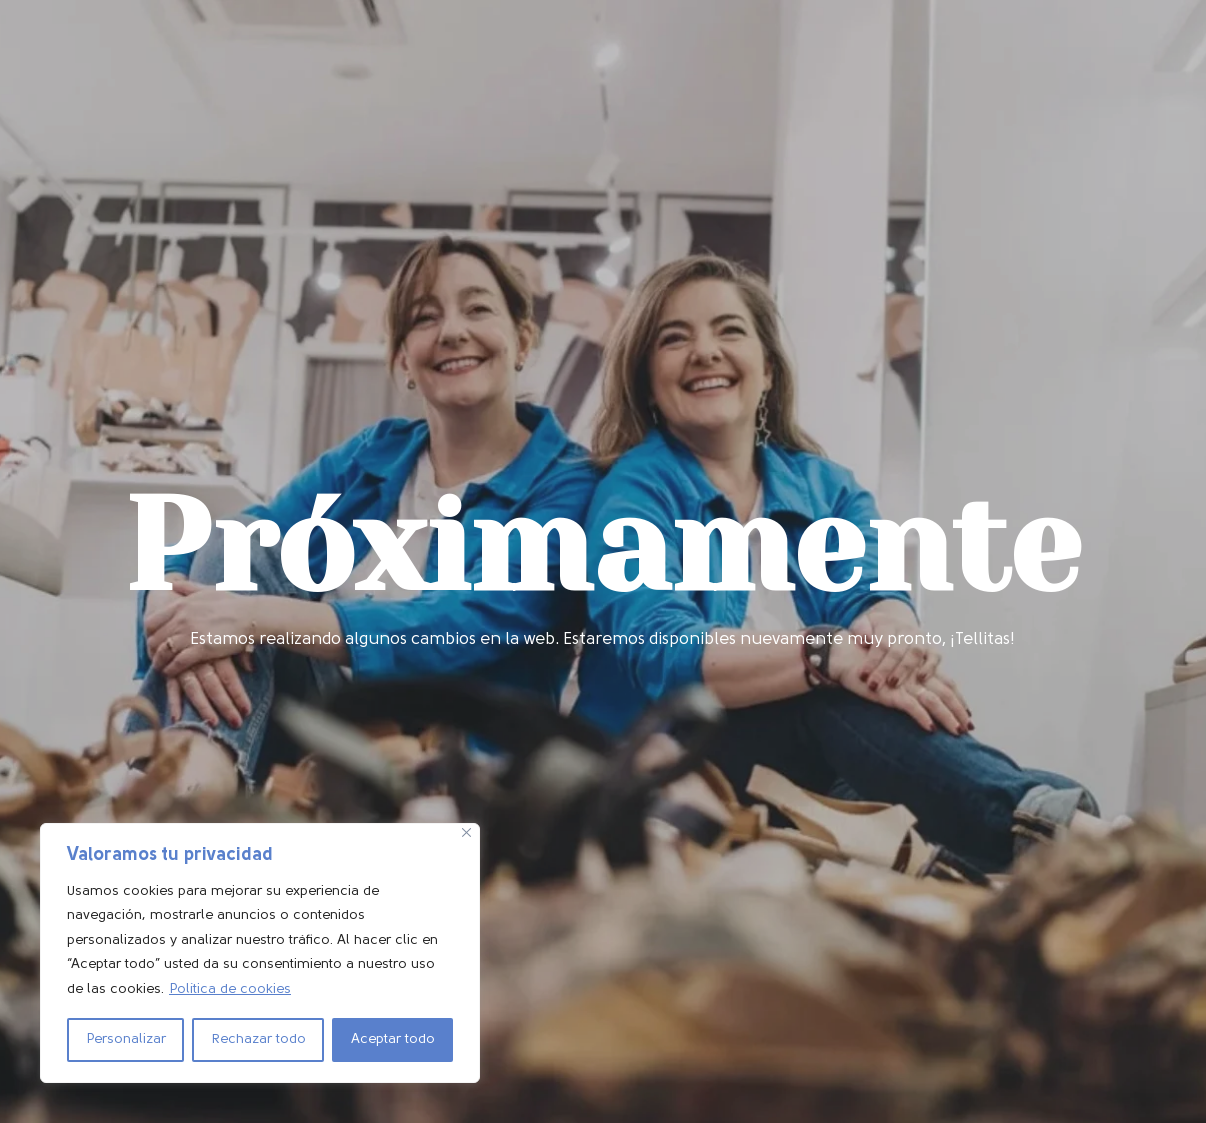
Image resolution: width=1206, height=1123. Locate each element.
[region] (260, 953)
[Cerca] (466, 832)
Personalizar (126, 1039)
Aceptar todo (393, 1039)
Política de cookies (230, 989)
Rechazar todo (258, 1039)
